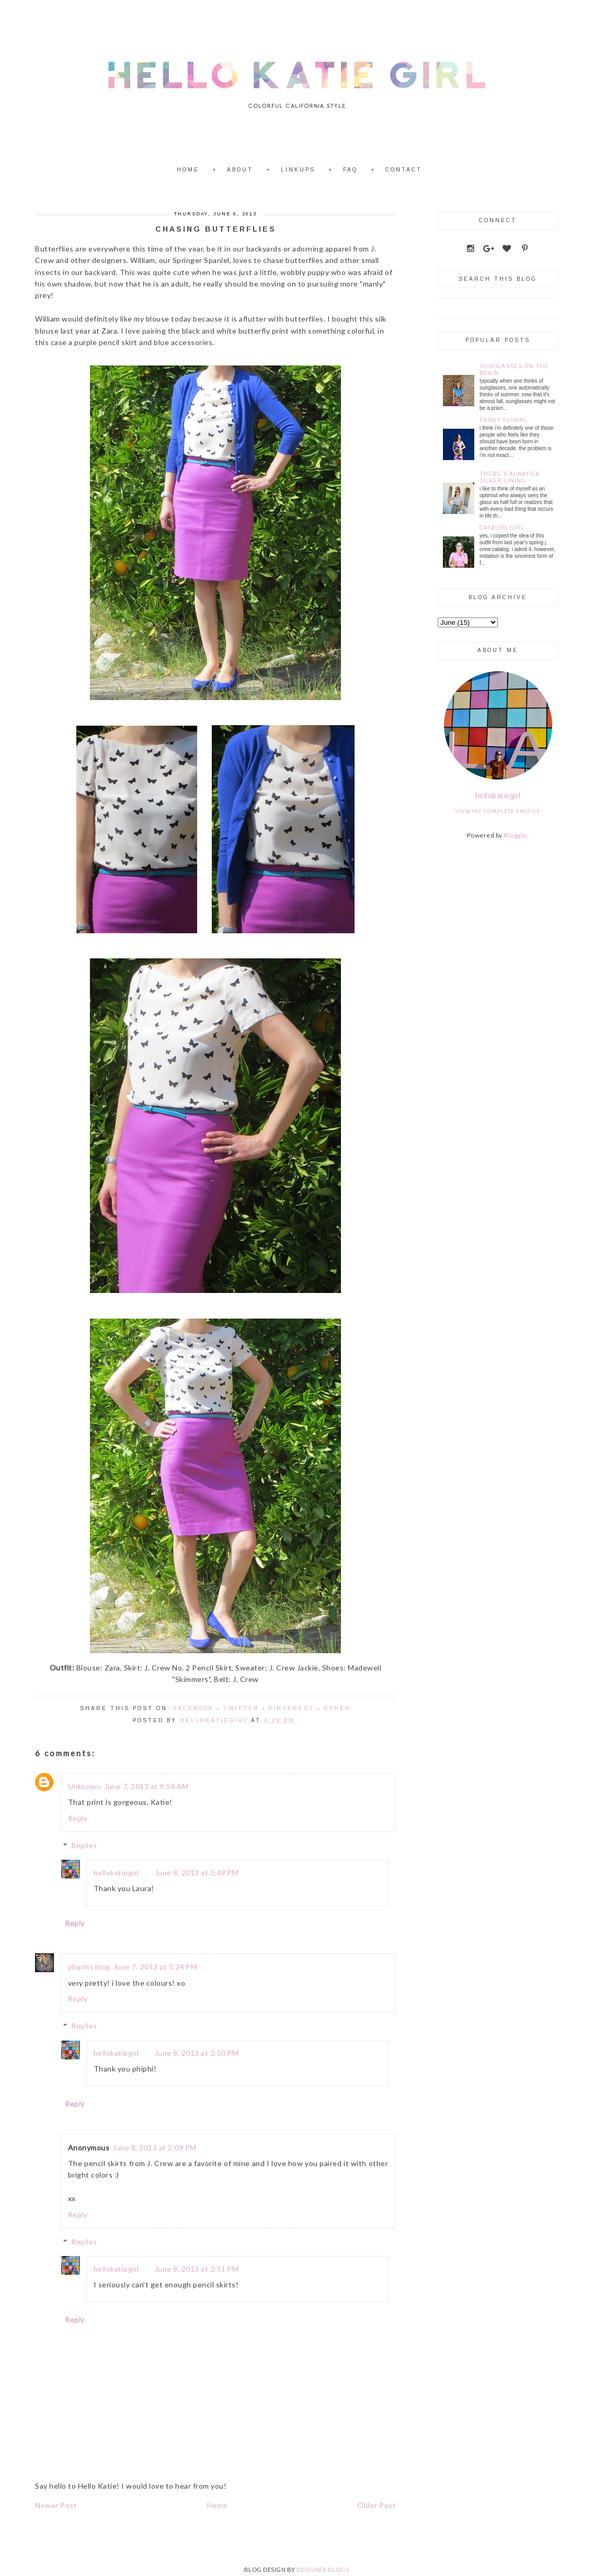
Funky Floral (503, 420)
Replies (84, 1845)
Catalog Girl (502, 528)
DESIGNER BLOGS (323, 2569)
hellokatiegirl (116, 1872)
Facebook (194, 1708)
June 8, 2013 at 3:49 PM (197, 1872)
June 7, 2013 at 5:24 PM (155, 1966)
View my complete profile (498, 811)
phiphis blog (89, 1966)
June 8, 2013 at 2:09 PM (154, 2147)
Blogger (515, 835)
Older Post (376, 2505)
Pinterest (291, 1708)
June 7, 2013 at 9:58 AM (146, 1786)
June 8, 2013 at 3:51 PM (197, 2268)
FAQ (350, 170)
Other (337, 1708)
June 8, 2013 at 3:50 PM (197, 2052)
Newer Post (56, 2505)
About (240, 170)
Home (188, 170)
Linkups (298, 170)
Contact (403, 170)
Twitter (241, 1708)
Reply (78, 1818)
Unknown (84, 1786)
